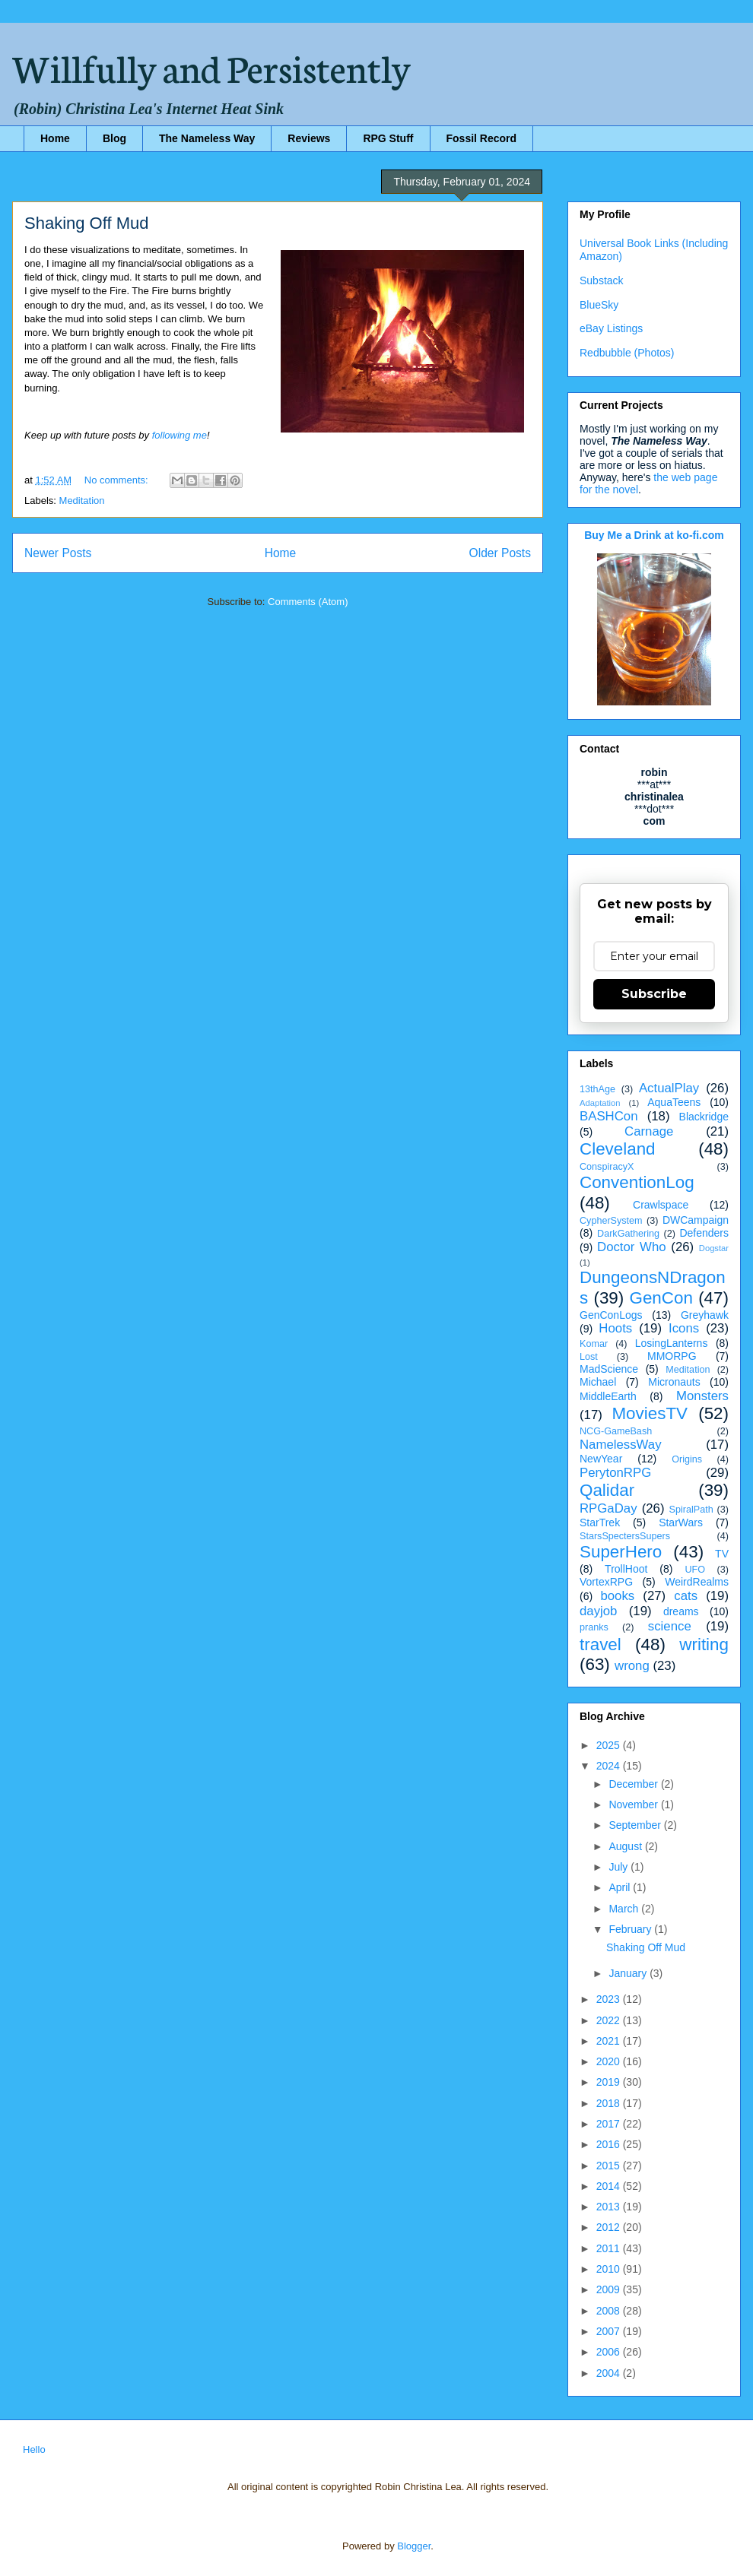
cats (685, 1596)
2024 (609, 1766)
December (634, 1784)
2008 (609, 2311)
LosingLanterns (671, 1343)
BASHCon (608, 1116)
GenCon (661, 1297)
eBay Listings (611, 328)
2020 (609, 2061)
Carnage (648, 1131)
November (634, 1804)
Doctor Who (631, 1247)
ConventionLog (637, 1182)
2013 (609, 2207)
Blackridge (704, 1117)
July (619, 1867)
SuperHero (621, 1551)
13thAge (597, 1089)
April (620, 1887)
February (631, 1929)
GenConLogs (611, 1315)
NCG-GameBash (616, 1431)
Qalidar (607, 1490)
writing (704, 1644)
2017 (609, 2124)
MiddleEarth (608, 1396)
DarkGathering (628, 1233)
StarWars (681, 1522)
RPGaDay (608, 1508)
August (626, 1846)
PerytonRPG (615, 1472)
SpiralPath (691, 1509)
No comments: (117, 480)
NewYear (601, 1459)
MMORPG (672, 1356)
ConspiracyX (607, 1166)
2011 (609, 2248)
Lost (589, 1356)
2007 (609, 2331)
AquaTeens (674, 1102)
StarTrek (600, 1522)
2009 (609, 2289)
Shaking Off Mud (86, 223)
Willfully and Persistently (211, 66)
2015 (609, 2165)
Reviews (309, 138)
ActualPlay (669, 1088)
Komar (594, 1344)
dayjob (598, 1611)
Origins (687, 1459)
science (669, 1626)
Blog (114, 138)
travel (600, 1644)
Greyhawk (705, 1315)
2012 (609, 2227)
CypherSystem (611, 1220)
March (624, 1909)
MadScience (609, 1369)
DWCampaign (695, 1220)
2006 (609, 2352)
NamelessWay (621, 1444)
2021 (609, 2041)
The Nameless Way (207, 138)
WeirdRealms (697, 1582)
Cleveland (618, 1148)
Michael (598, 1382)
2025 (609, 1745)
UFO (695, 1569)
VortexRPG (606, 1582)
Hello (34, 2449)
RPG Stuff (388, 138)
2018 (609, 2103)
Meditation (82, 500)
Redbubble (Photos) (627, 353)
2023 (609, 1999)
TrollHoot (626, 1569)
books (617, 1596)
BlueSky (599, 305)
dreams (681, 1611)
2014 (609, 2186)
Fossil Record (481, 138)
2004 (609, 2373)
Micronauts (674, 1382)
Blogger (414, 2546)
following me (179, 435)
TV (722, 1554)
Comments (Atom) (308, 601)
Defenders (704, 1233)
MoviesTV (650, 1413)
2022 (609, 2020)
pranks (594, 1627)
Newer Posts (57, 553)
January (629, 1973)
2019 (609, 2082)
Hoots (615, 1328)
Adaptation (600, 1102)
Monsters (702, 1396)
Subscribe (654, 994)
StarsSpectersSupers (625, 1536)
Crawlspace (660, 1205)
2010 (609, 2269)
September (635, 1825)
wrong (632, 1666)
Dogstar (714, 1248)
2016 (609, 2144)
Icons (684, 1328)
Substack (602, 280)
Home (55, 138)
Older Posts (500, 553)
